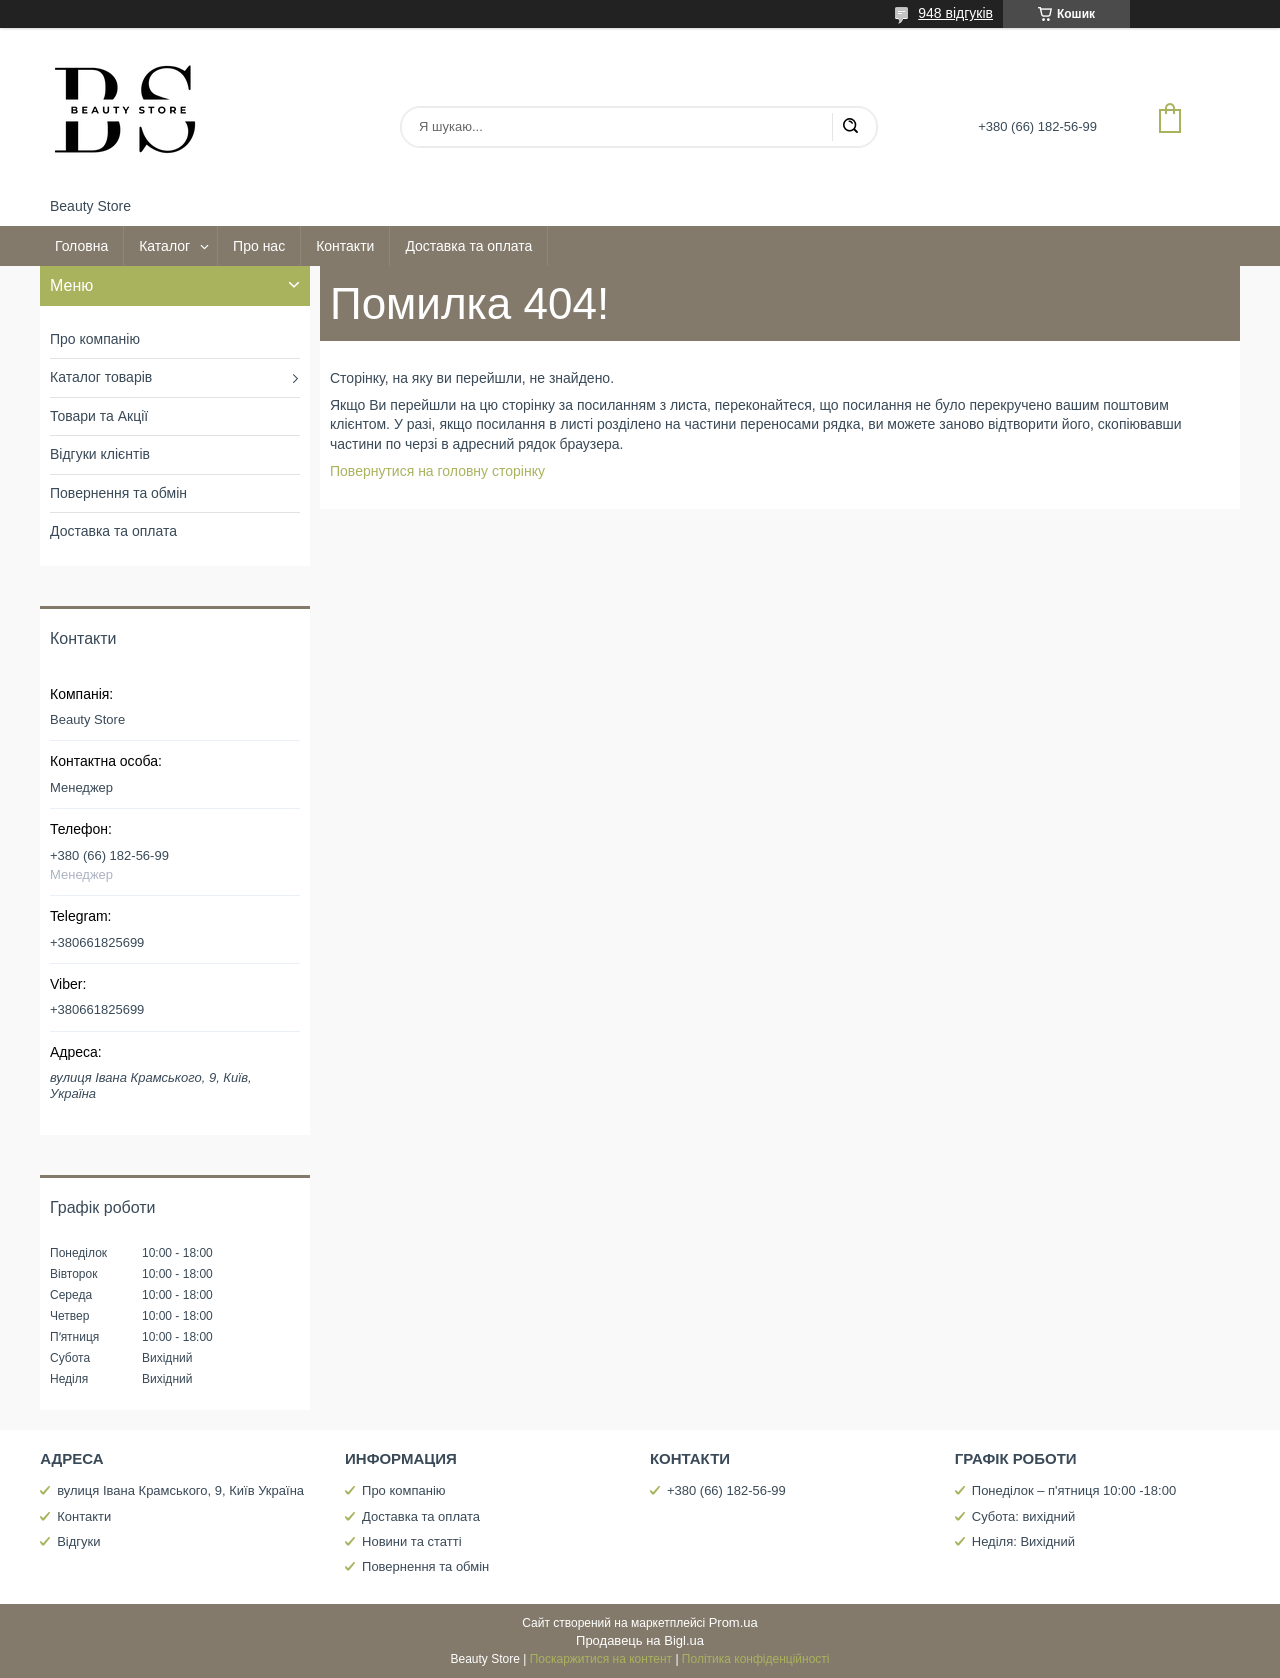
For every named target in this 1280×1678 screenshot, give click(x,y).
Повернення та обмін (118, 493)
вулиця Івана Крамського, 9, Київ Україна (180, 1490)
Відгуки (78, 1541)
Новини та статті (412, 1541)
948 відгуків (955, 13)
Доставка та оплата (468, 246)
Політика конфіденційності (756, 1659)
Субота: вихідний (1024, 1516)
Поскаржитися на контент (601, 1659)
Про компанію (95, 339)
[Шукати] (850, 127)
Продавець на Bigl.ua (640, 1640)
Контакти (345, 246)
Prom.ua (733, 1622)
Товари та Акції (99, 416)
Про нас (259, 246)
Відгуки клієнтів (100, 454)
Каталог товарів (101, 377)
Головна (81, 246)
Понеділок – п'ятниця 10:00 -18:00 (1074, 1490)
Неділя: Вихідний (1023, 1541)
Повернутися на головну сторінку (437, 471)
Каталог (164, 246)
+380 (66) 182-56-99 (726, 1490)
